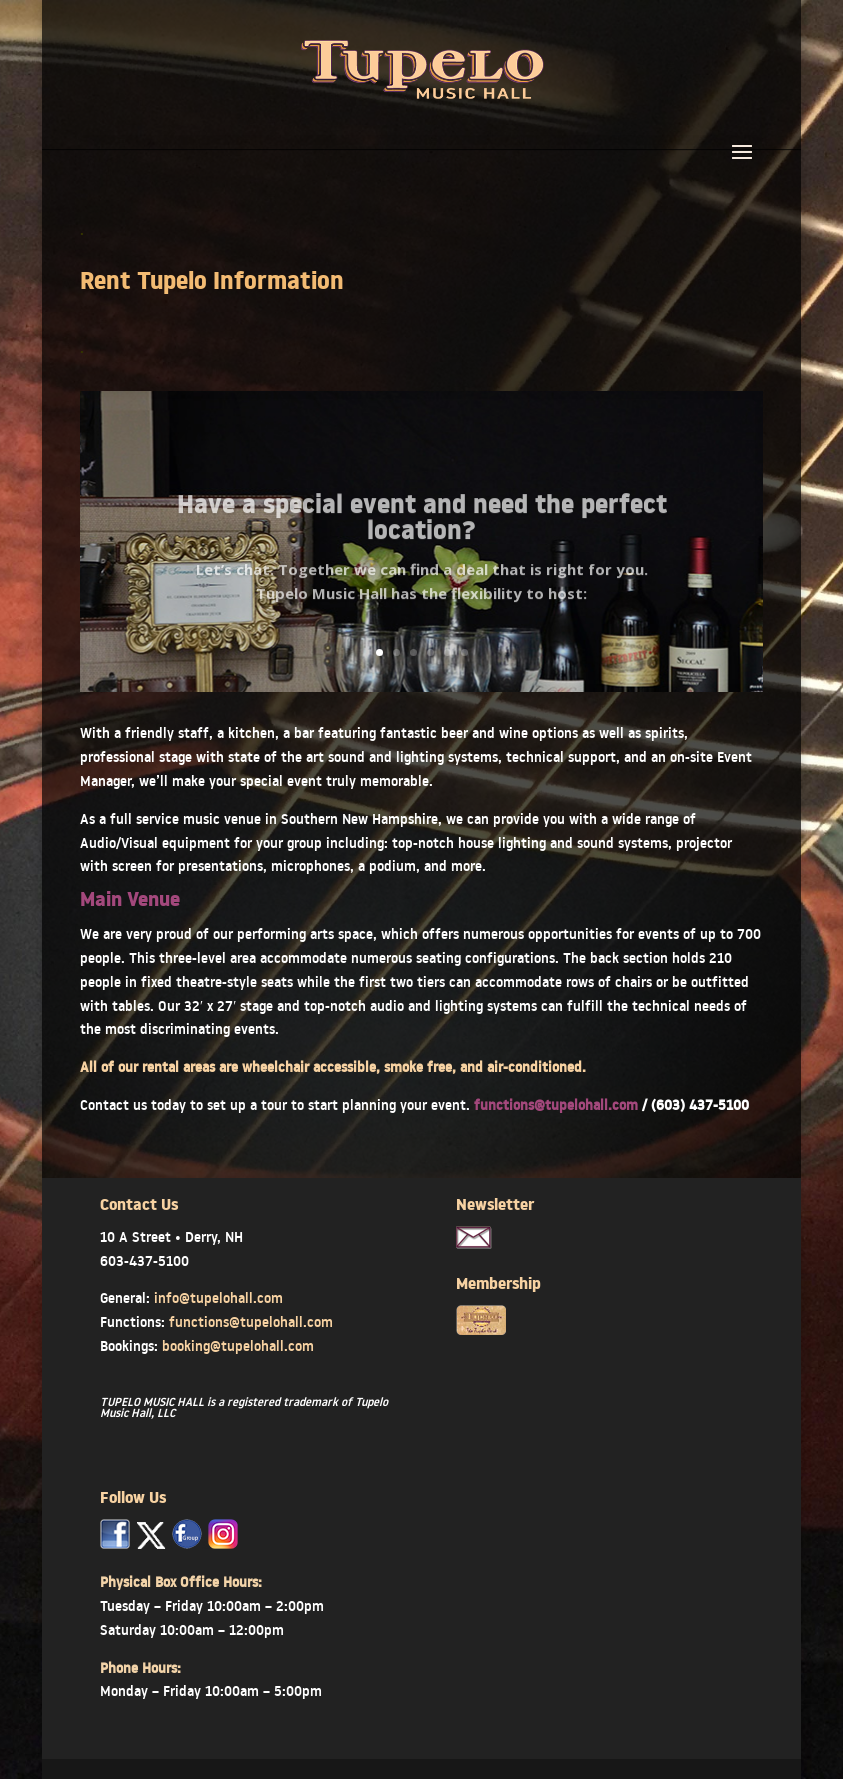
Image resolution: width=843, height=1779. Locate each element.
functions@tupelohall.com (558, 1105)
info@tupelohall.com (218, 1298)
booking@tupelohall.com (238, 1346)
